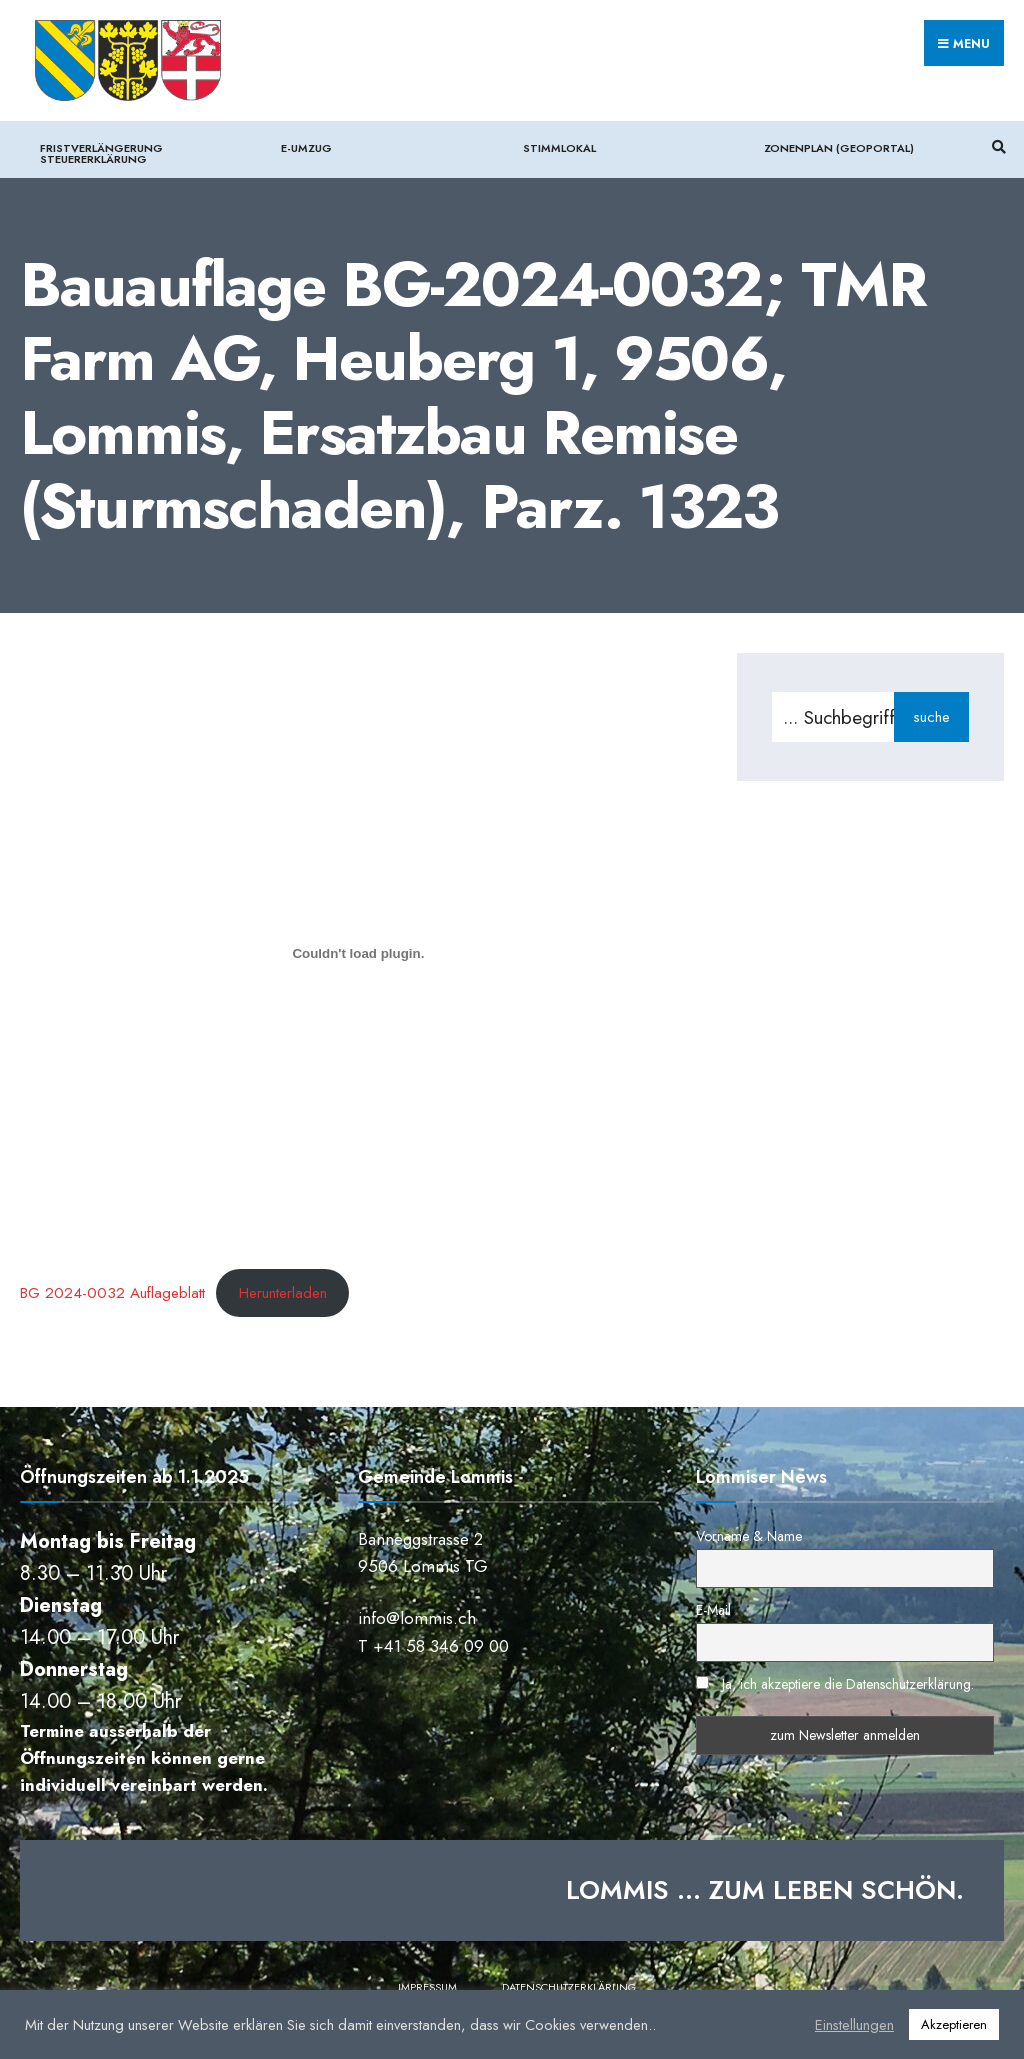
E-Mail (713, 1610)
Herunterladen (283, 1293)
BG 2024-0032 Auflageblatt (112, 1293)
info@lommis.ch (417, 1618)
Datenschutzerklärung (569, 1987)
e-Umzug (306, 148)
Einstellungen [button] (854, 2025)
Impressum (427, 1987)
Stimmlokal (559, 148)
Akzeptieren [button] (954, 2024)
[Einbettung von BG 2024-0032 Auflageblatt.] (358, 953)
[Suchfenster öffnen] (996, 146)
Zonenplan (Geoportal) (839, 148)
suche (931, 717)
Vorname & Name (749, 1536)
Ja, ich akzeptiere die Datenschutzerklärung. (848, 1684)
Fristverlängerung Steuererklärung (101, 153)
